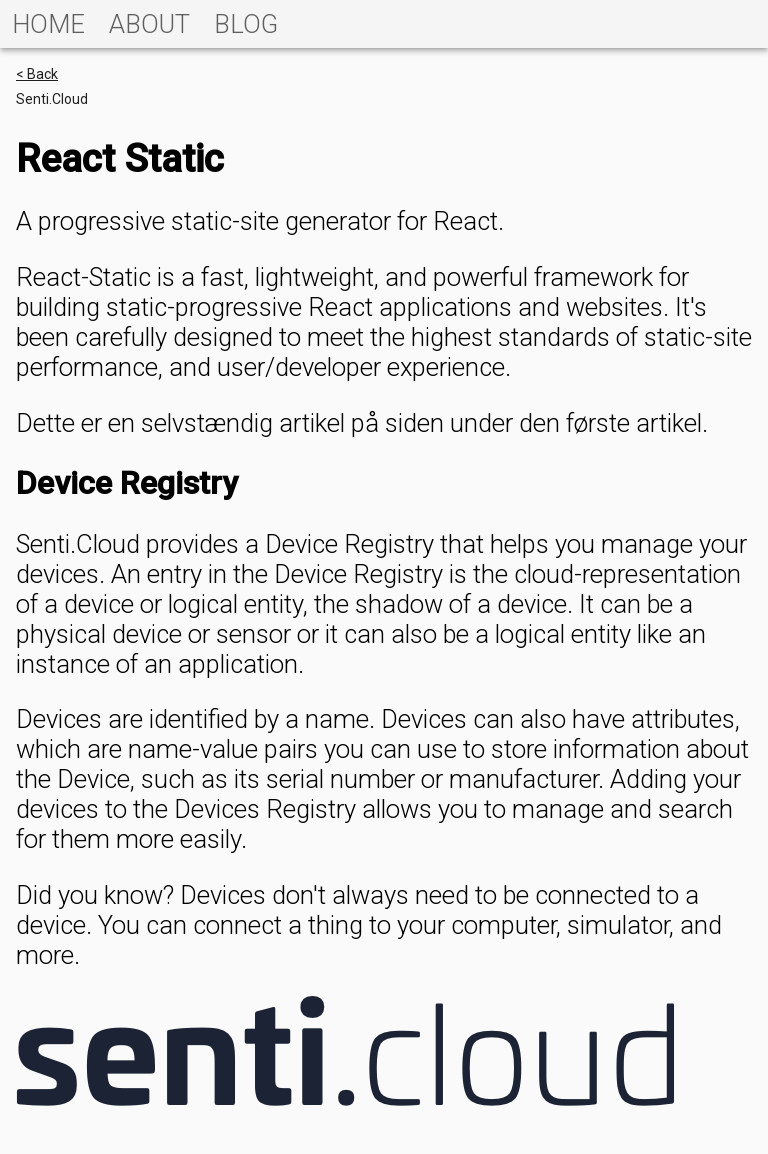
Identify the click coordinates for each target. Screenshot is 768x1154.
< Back (37, 74)
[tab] (48, 24)
